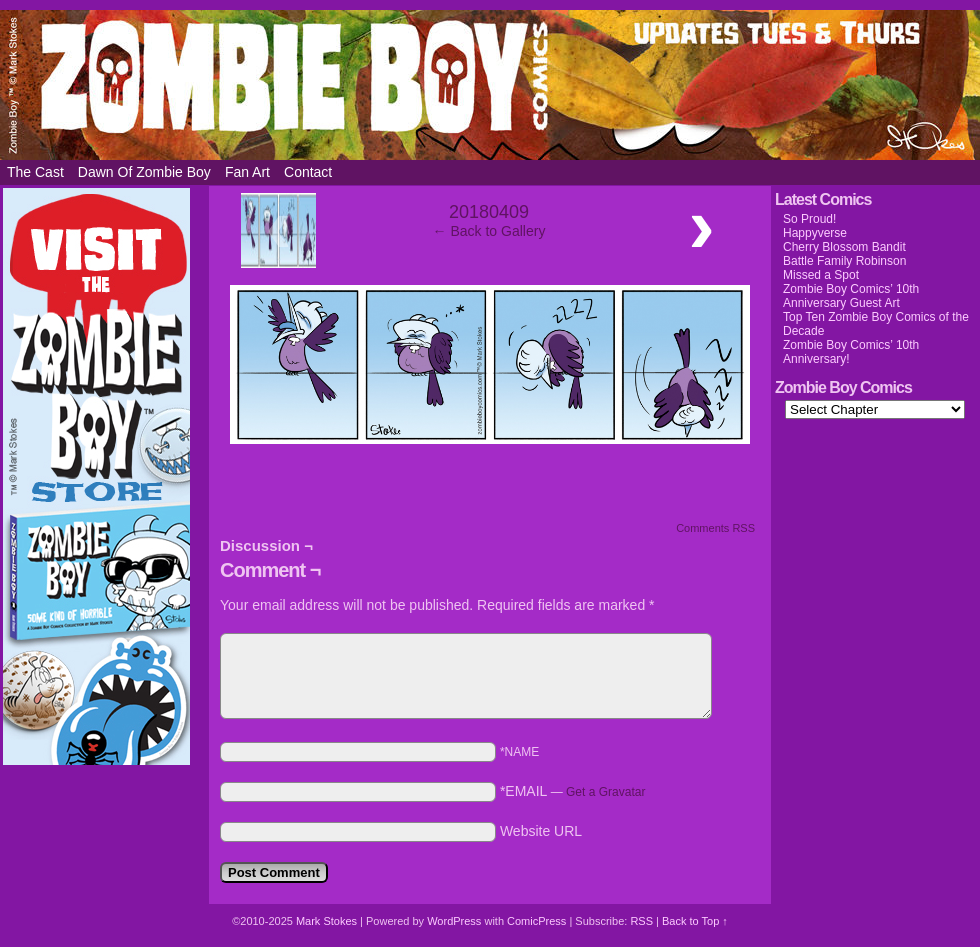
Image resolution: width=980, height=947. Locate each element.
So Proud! (809, 219)
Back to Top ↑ (695, 921)
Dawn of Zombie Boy (144, 172)
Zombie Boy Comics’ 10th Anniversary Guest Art (851, 296)
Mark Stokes (328, 921)
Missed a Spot (821, 275)
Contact (308, 172)
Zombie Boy (490, 85)
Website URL (541, 831)
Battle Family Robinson (844, 261)
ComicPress (536, 921)
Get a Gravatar (605, 792)
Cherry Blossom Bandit (844, 247)
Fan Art (247, 172)
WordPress (454, 921)
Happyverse (815, 233)
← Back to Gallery (489, 231)
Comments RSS (715, 528)
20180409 (489, 212)
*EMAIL (573, 791)
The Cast (35, 172)
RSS (641, 921)
